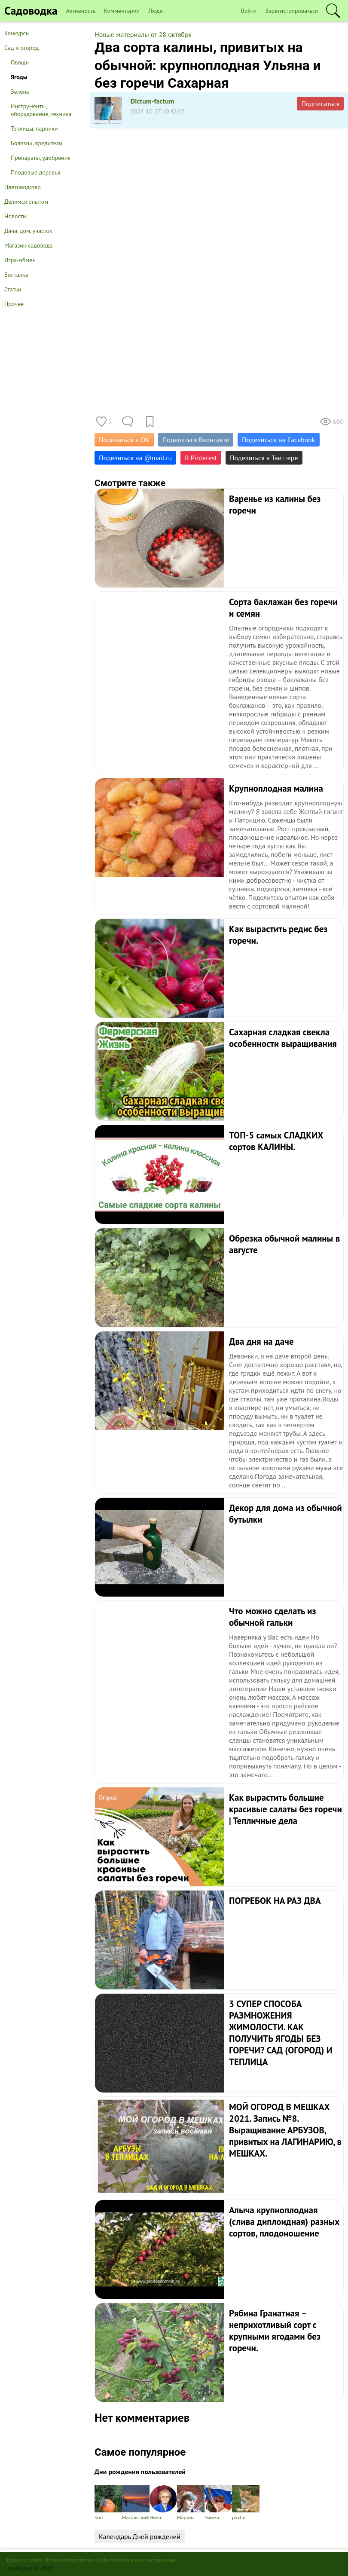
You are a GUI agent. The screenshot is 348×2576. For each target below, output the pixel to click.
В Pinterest (201, 457)
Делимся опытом (26, 201)
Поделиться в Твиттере (264, 457)
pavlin (245, 2503)
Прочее (14, 304)
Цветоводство (22, 187)
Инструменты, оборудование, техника (41, 110)
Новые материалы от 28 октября (143, 34)
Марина (191, 2503)
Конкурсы (17, 33)
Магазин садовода (28, 245)
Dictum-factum (152, 101)
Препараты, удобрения (40, 158)
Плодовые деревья (35, 172)
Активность (80, 11)
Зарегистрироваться (291, 11)
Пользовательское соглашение (136, 2560)
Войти (249, 11)
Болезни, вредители (36, 143)
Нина (163, 2503)
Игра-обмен (20, 260)
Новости (15, 216)
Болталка (16, 274)
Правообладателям (69, 2560)
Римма (218, 2503)
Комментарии (122, 11)
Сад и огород (21, 48)
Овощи (20, 62)
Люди (155, 11)
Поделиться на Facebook (278, 439)
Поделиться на (135, 457)
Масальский (136, 2503)
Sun (108, 2503)
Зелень (20, 91)
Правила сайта (23, 2560)
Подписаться (320, 103)
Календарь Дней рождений (139, 2536)
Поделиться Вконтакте (195, 439)
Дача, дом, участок (28, 231)
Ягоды (19, 77)
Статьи (12, 289)
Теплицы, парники (34, 128)
